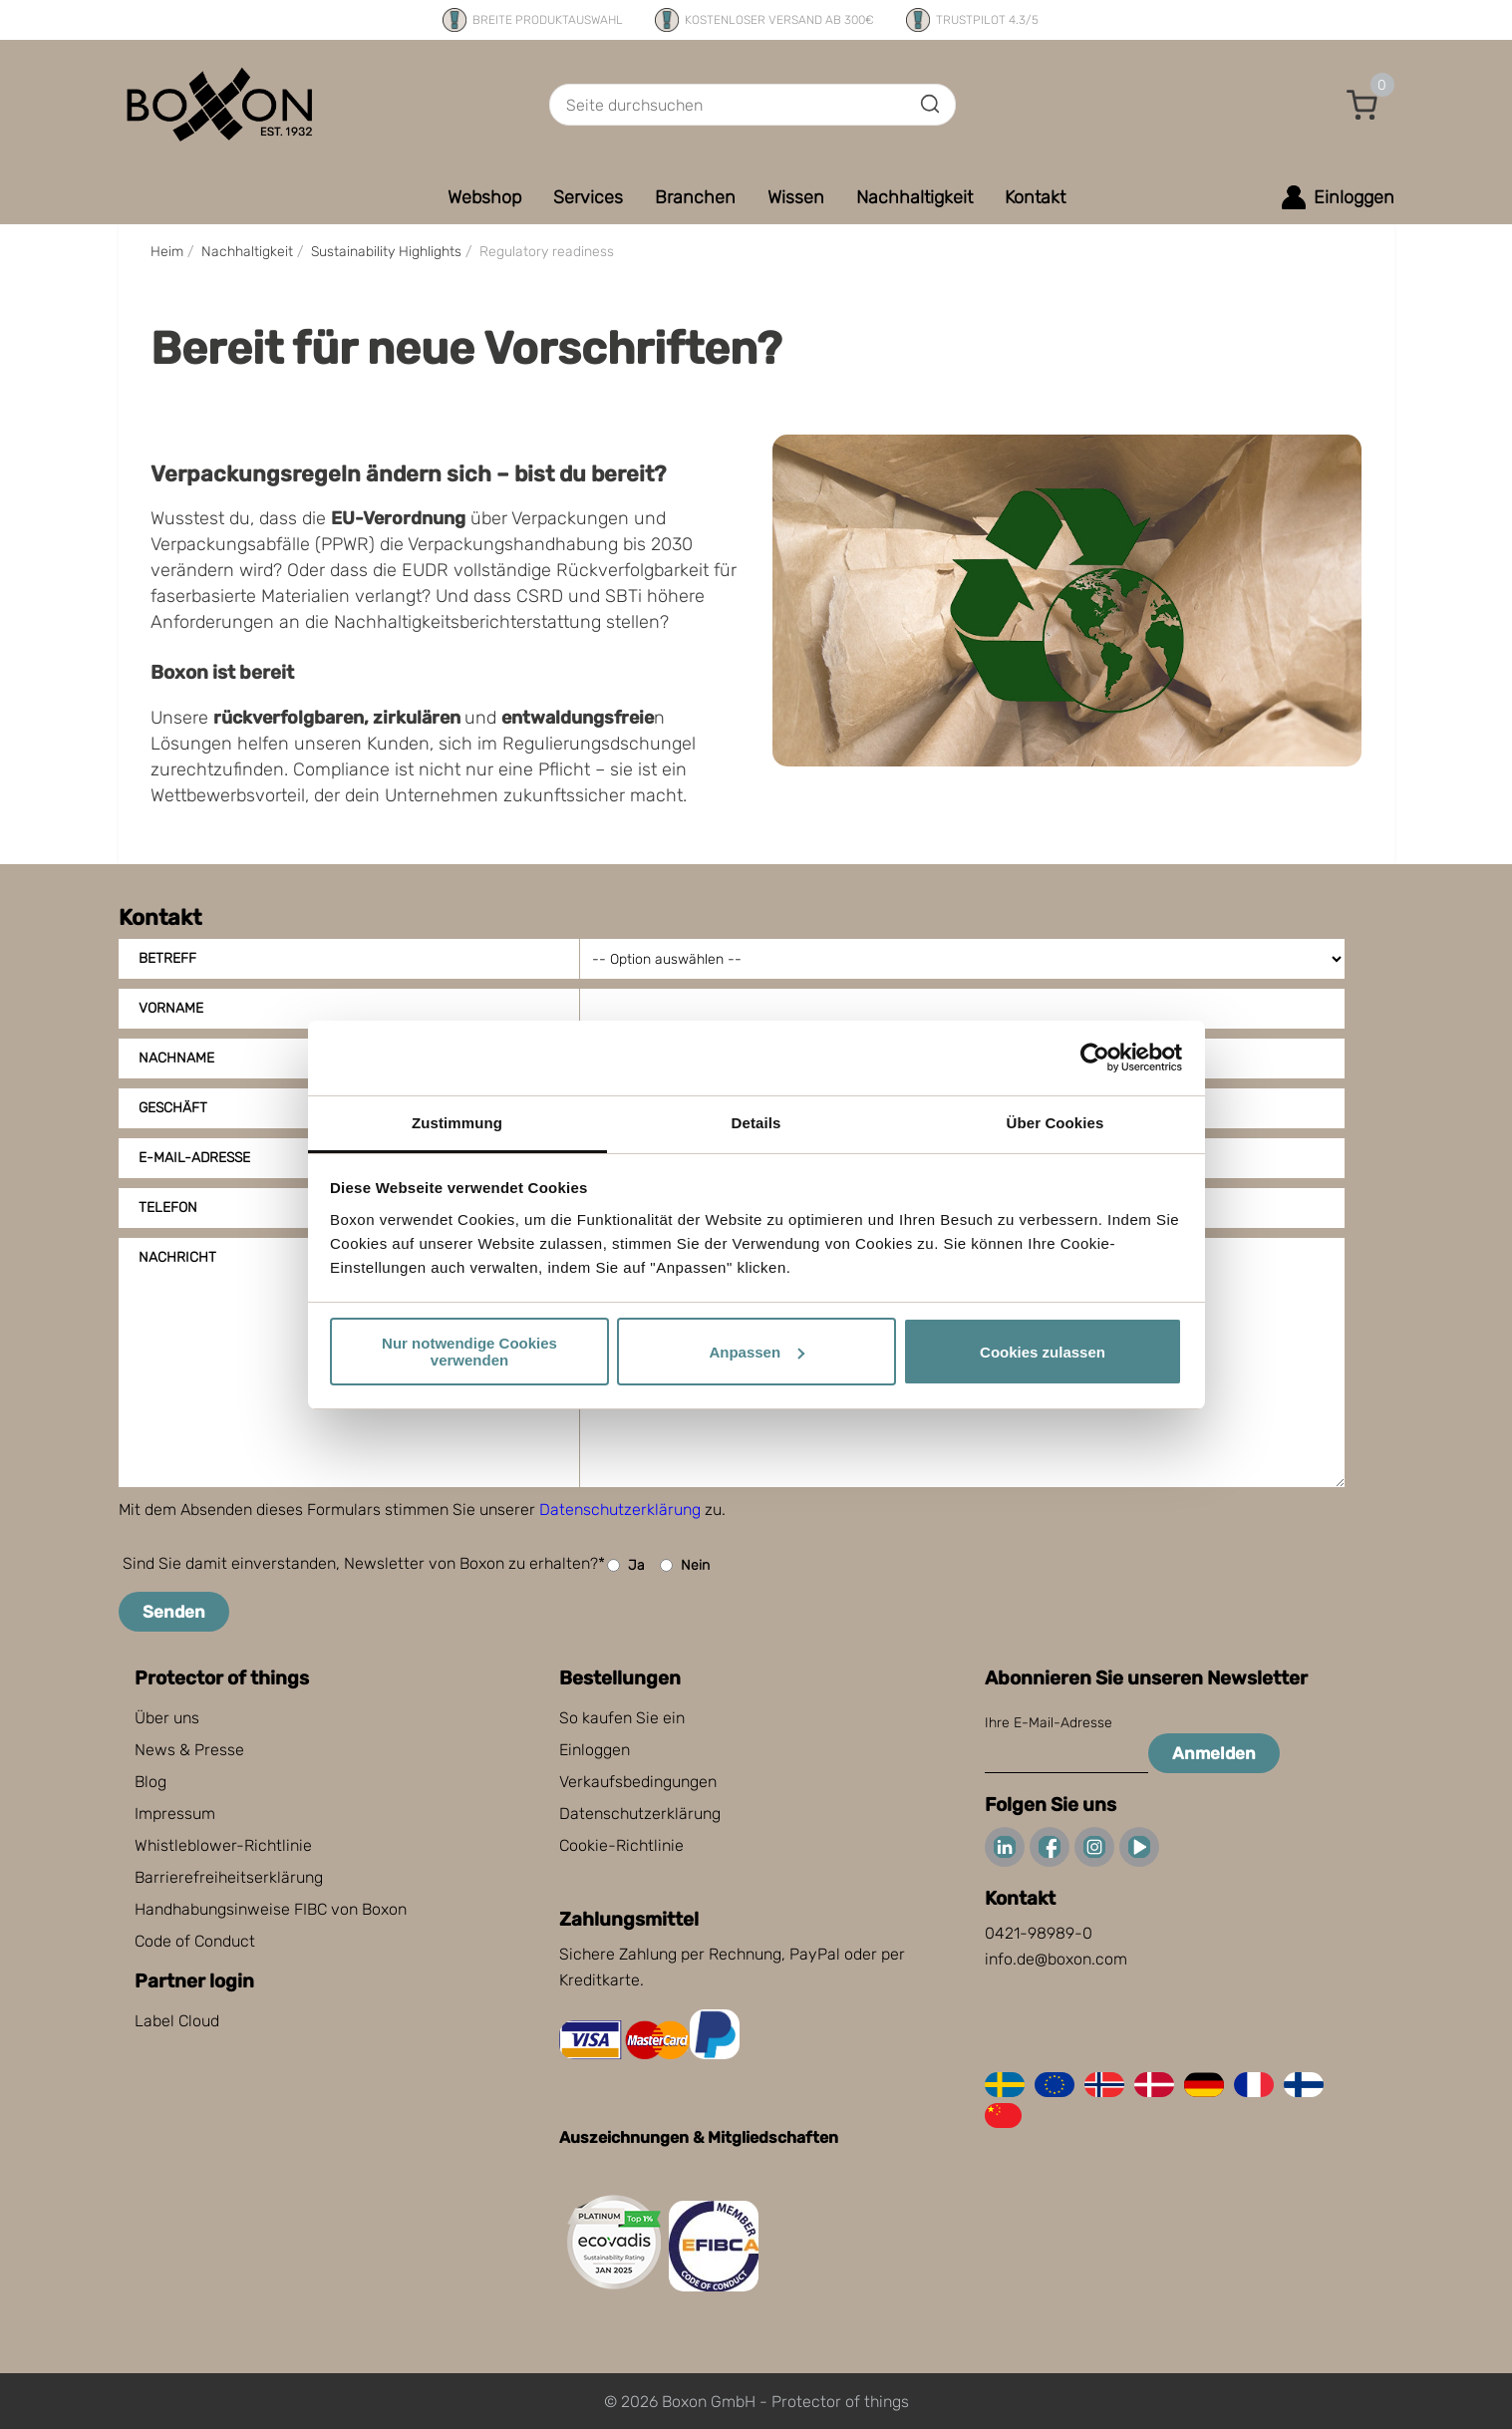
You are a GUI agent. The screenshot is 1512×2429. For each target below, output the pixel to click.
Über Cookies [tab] (1055, 1122)
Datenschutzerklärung (620, 1509)
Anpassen (756, 1352)
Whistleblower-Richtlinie (223, 1845)
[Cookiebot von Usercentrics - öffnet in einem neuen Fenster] (1095, 1057)
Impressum (175, 1813)
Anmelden (1214, 1753)
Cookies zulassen (1042, 1352)
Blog (150, 1781)
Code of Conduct (195, 1941)
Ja (626, 1565)
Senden (174, 1612)
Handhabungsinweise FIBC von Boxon (271, 1909)
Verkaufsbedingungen (638, 1781)
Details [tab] (756, 1122)
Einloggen (594, 1749)
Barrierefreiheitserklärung (229, 1877)
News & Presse (189, 1749)
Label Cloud (177, 2020)
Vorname (171, 1008)
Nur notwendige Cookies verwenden (469, 1351)
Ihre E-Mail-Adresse (1048, 1722)
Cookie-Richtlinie (621, 1845)
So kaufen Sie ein (622, 1717)
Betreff (167, 958)
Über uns (167, 1717)
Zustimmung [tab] (457, 1122)
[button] (1362, 105)
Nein (685, 1565)
